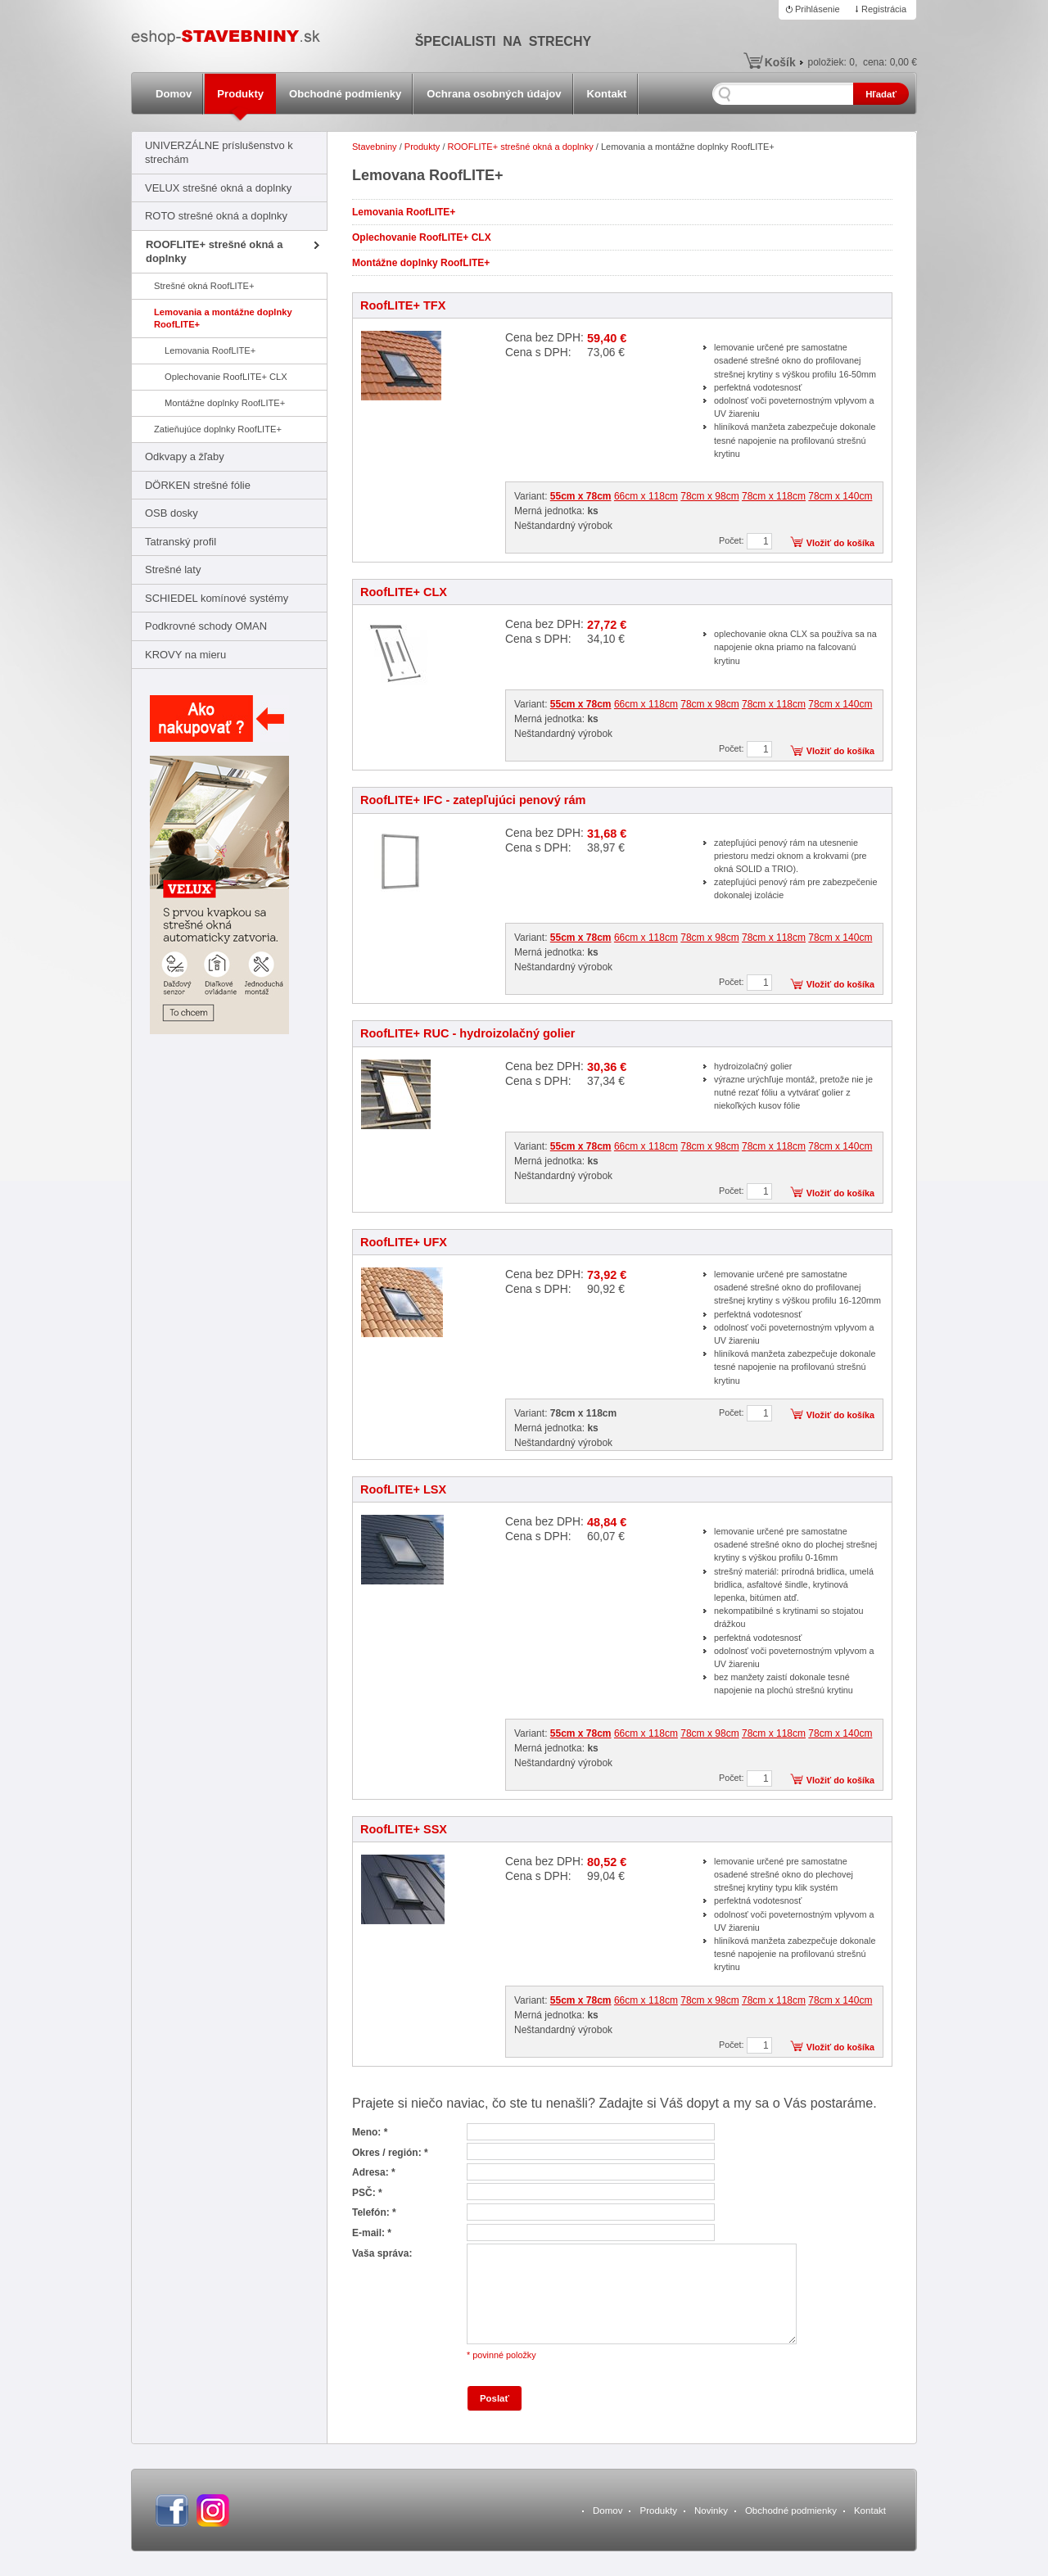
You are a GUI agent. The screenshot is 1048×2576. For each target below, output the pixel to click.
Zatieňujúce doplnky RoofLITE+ (218, 429)
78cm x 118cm (774, 496)
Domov (174, 94)
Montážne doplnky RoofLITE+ (225, 403)
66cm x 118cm (646, 496)
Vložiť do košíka (840, 543)
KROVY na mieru (185, 655)
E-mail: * (371, 2233)
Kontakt (607, 94)
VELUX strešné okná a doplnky (218, 188)
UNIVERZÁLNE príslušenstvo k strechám (219, 152)
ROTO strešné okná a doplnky (216, 216)
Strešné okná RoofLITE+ (204, 286)
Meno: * (369, 2132)
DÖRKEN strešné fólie (198, 485)
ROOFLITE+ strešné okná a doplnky (214, 251)
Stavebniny (374, 146)
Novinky (711, 2510)
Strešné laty (173, 569)
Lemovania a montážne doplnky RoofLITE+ (223, 318)
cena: (890, 62)
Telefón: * (374, 2212)
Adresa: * (373, 2172)
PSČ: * (367, 2193)
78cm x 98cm (709, 496)
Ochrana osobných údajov (494, 94)
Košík (780, 62)
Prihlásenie (817, 9)
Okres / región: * (390, 2152)
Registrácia (883, 9)
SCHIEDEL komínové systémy (216, 598)
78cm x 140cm (840, 496)
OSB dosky (171, 513)
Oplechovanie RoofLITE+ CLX (226, 377)
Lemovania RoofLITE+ (210, 350)
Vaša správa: (382, 2253)
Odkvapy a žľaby (184, 456)
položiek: (831, 62)
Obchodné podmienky (345, 94)
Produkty (240, 94)
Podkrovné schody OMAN (206, 626)
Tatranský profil (180, 542)
